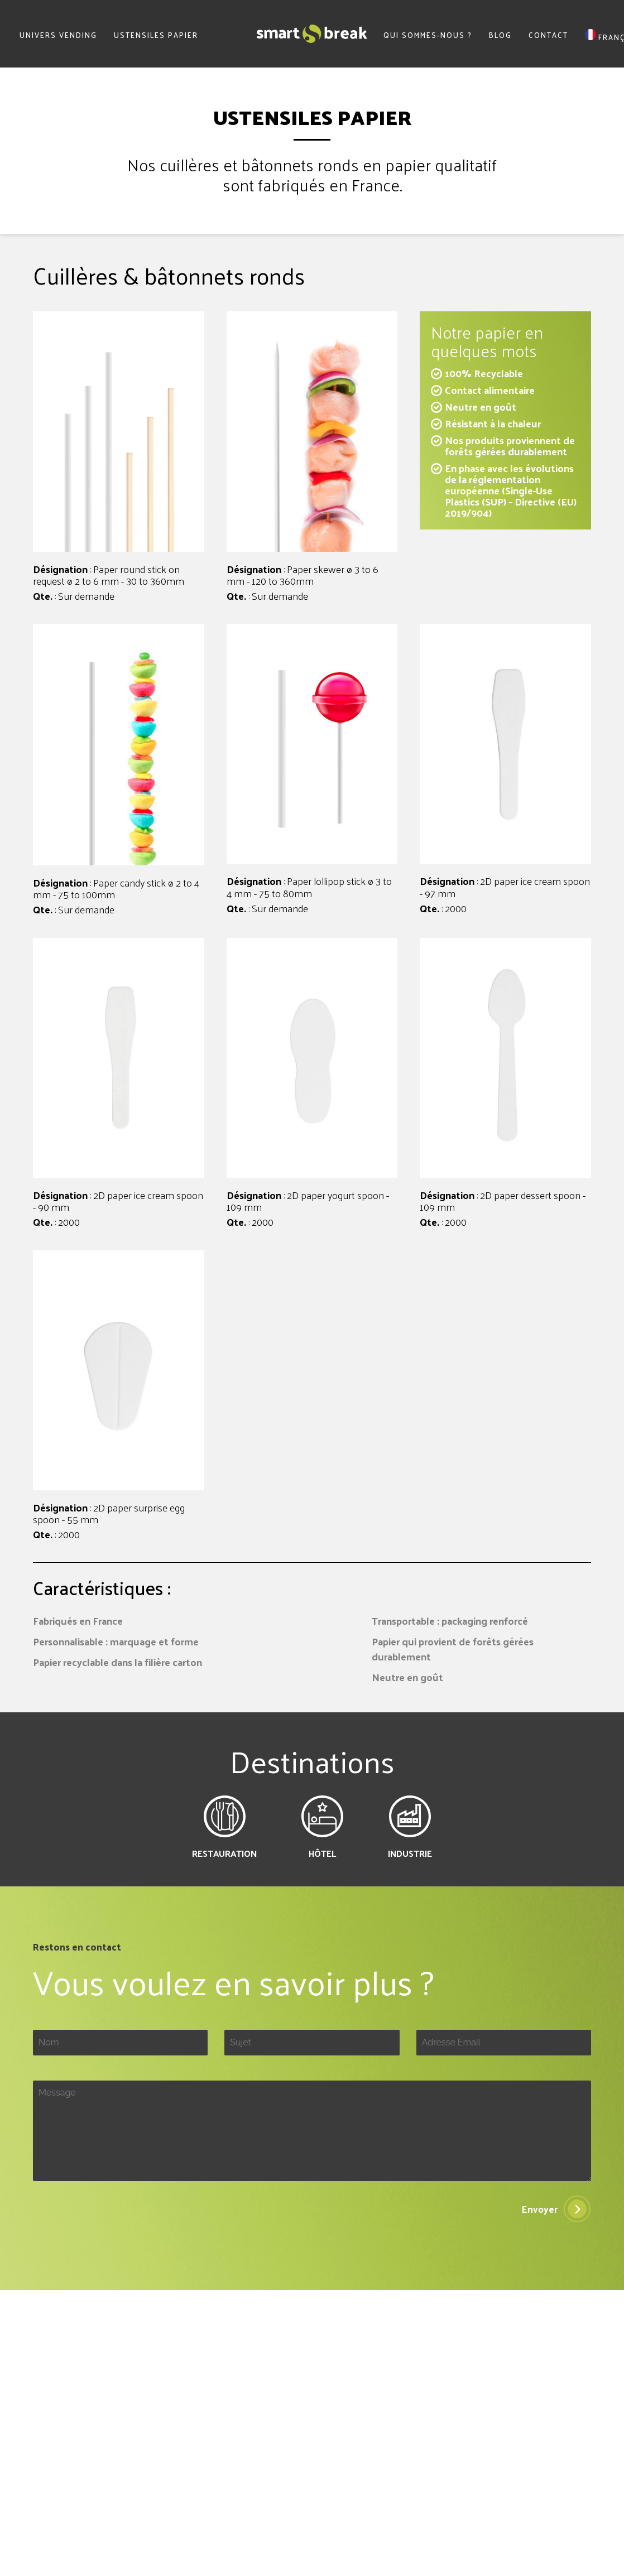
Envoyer (540, 2209)
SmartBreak (312, 34)
